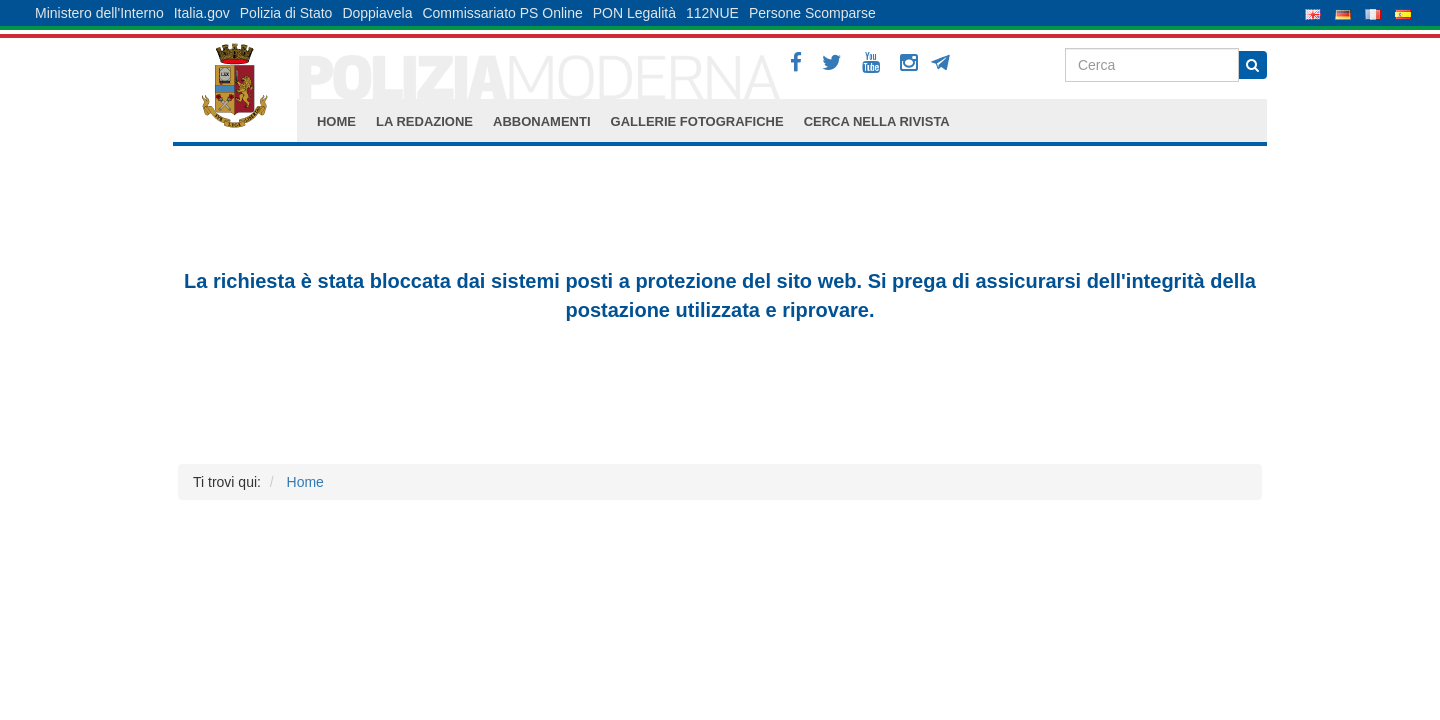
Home (305, 482)
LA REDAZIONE (424, 121)
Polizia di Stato (286, 13)
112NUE (712, 13)
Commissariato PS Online (502, 13)
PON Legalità (634, 13)
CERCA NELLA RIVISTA (877, 121)
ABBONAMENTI (542, 121)
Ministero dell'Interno (99, 13)
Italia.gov (202, 13)
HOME (336, 121)
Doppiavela (377, 13)
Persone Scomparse (812, 13)
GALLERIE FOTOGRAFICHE (697, 121)
